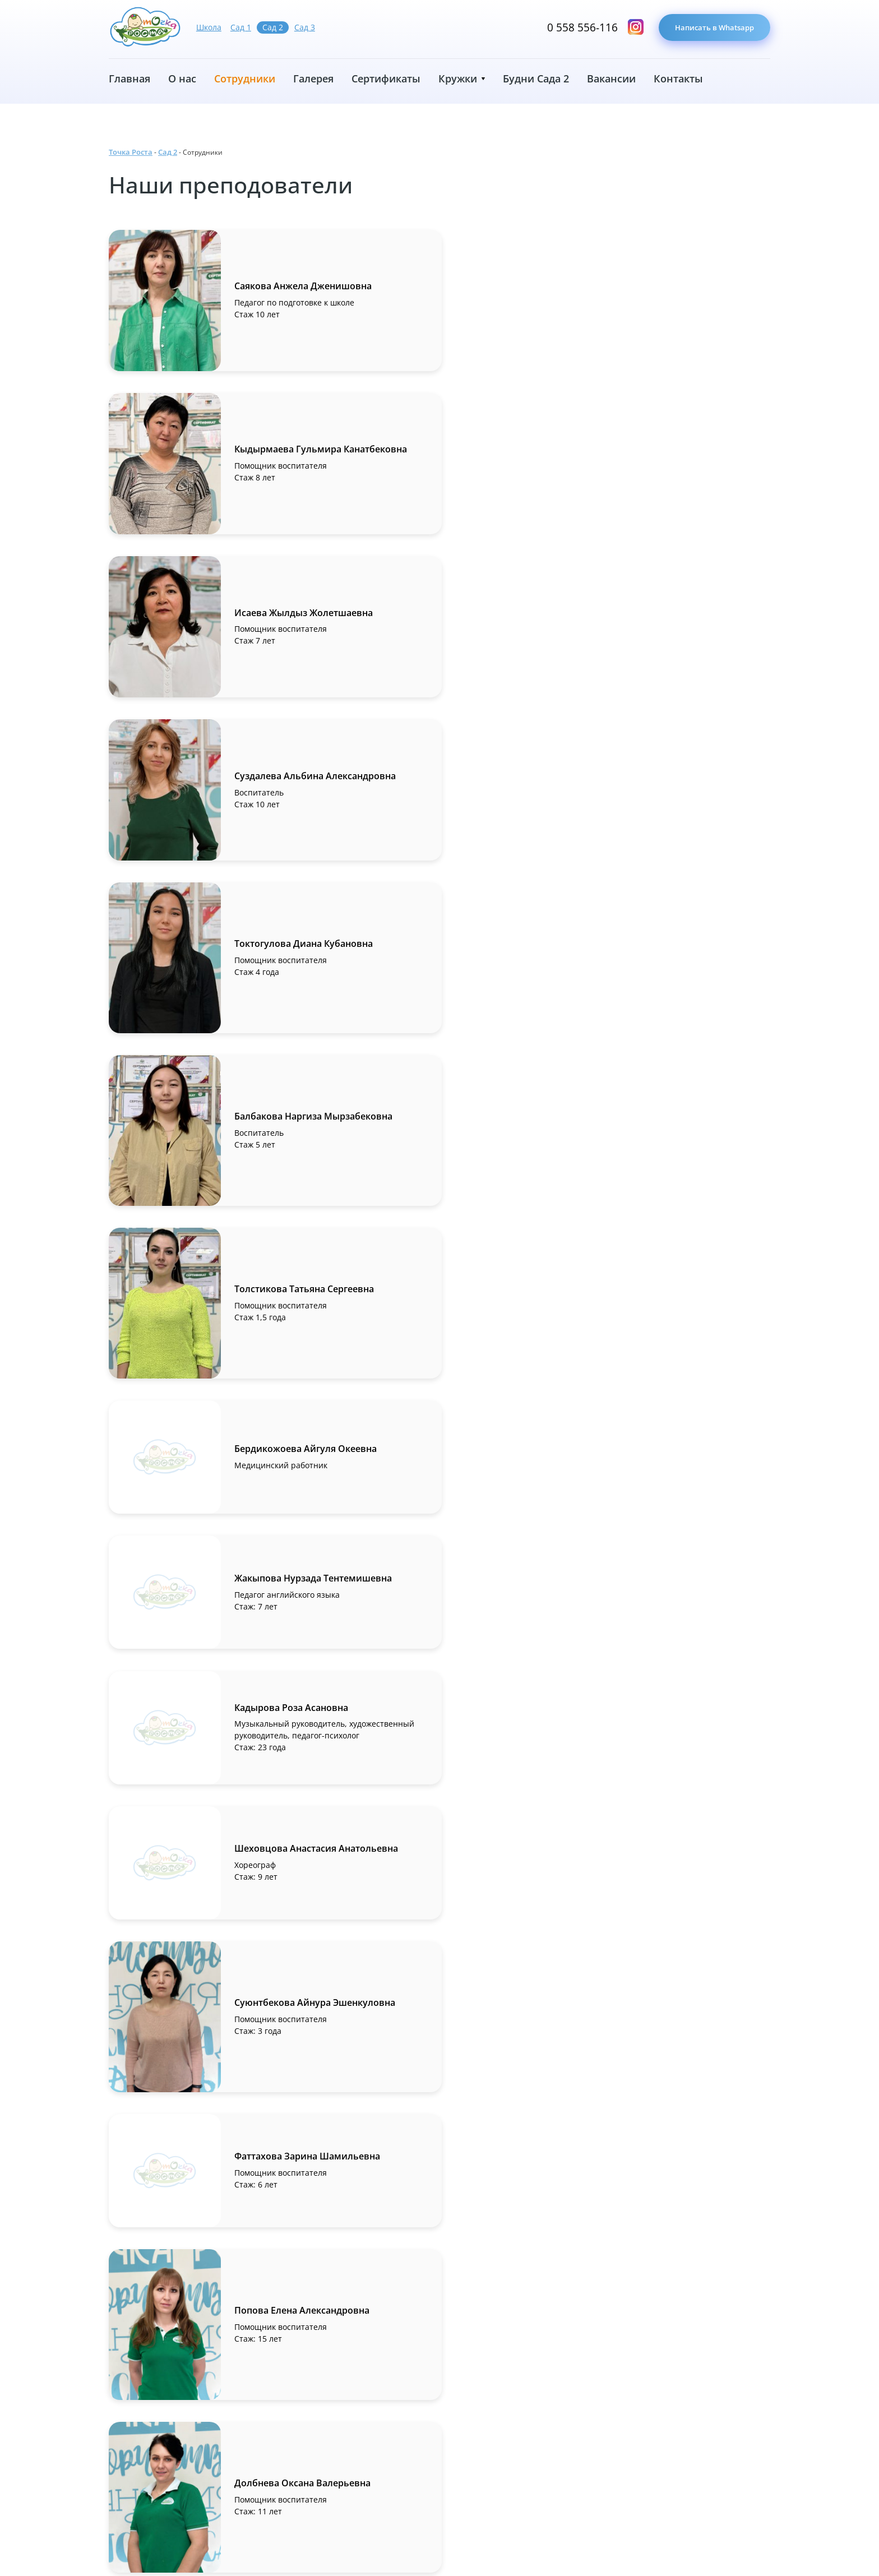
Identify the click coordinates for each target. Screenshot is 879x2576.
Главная (129, 78)
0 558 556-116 (574, 28)
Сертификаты (385, 78)
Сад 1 (240, 27)
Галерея (313, 78)
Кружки (457, 78)
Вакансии (611, 78)
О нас (182, 78)
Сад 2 (272, 27)
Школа (208, 27)
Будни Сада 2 (536, 78)
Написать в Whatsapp (710, 27)
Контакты (678, 78)
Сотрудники (244, 78)
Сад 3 (304, 27)
